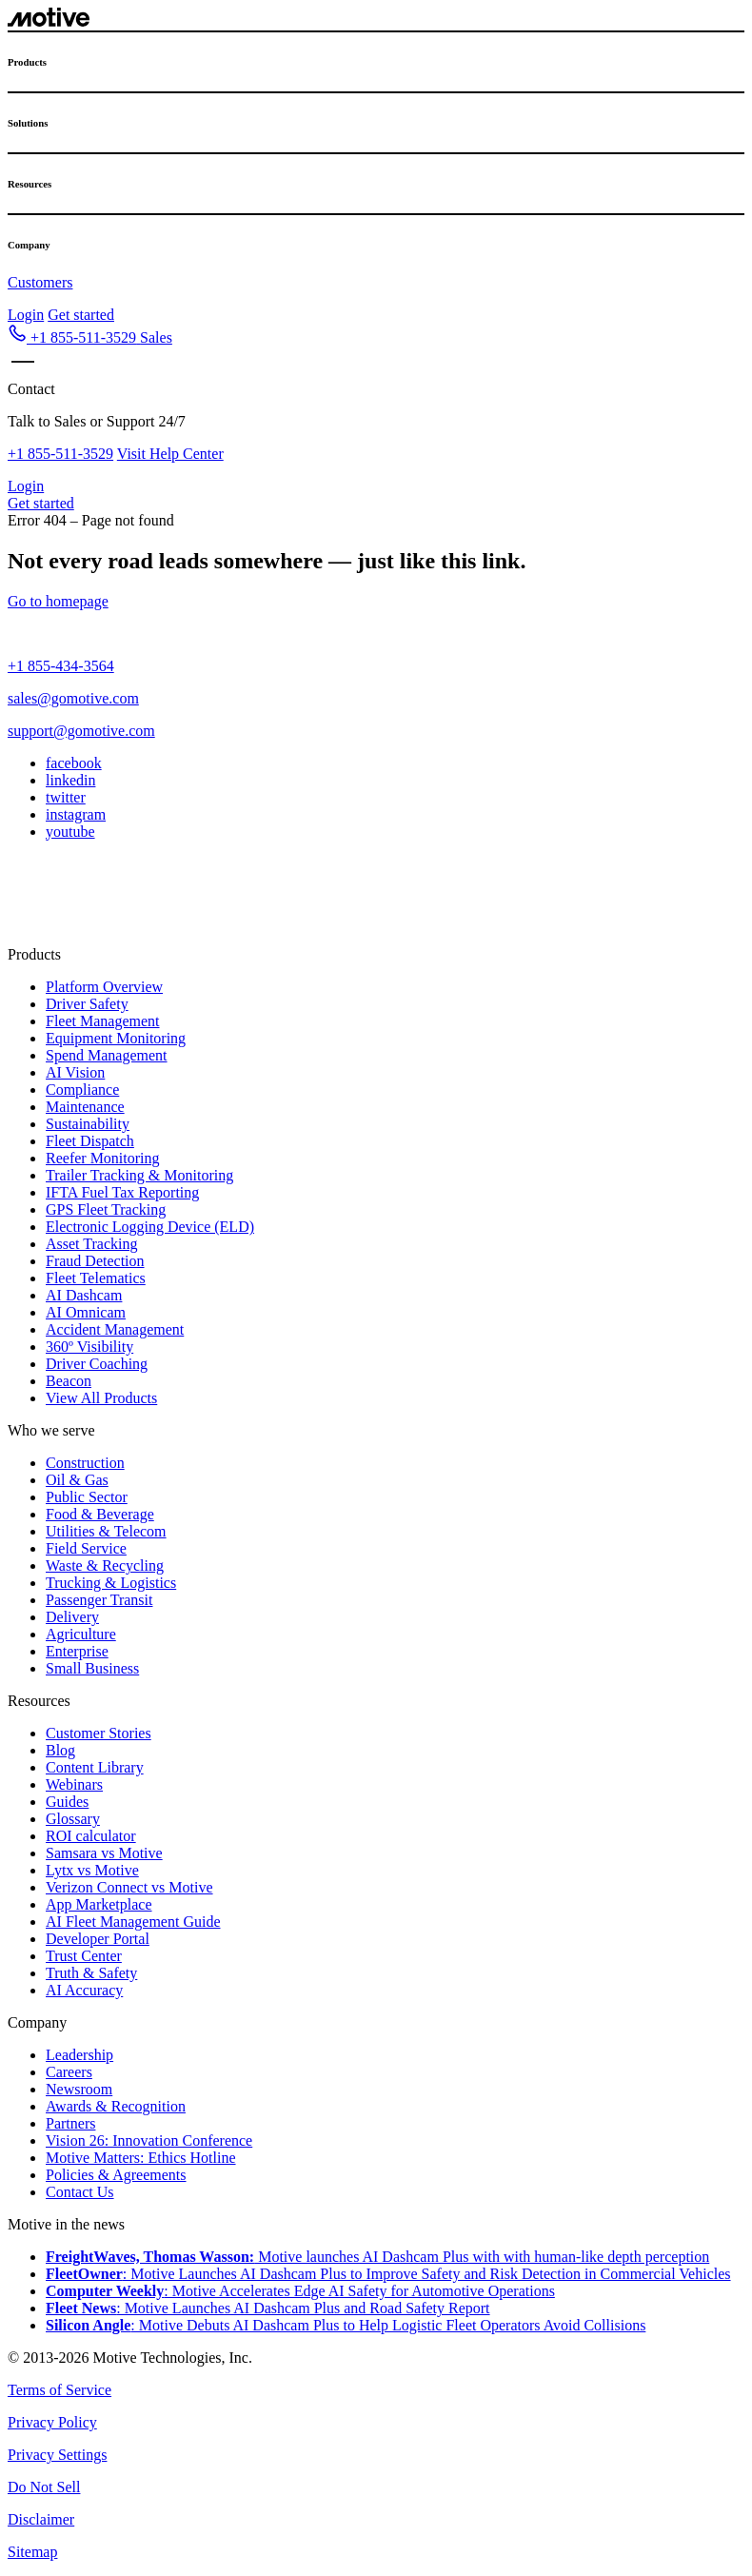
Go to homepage (58, 601)
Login (26, 315)
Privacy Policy (52, 2422)
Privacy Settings (57, 2455)
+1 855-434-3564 (61, 666)
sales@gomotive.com (73, 698)
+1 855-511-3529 (60, 454)
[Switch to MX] (37, 905)
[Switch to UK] (95, 905)
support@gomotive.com (81, 731)
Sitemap (32, 2552)
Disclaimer (41, 2519)
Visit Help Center (170, 454)
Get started (81, 315)
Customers (40, 282)
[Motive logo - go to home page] (48, 21)
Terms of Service (59, 2390)
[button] (90, 337)
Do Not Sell (44, 2487)
